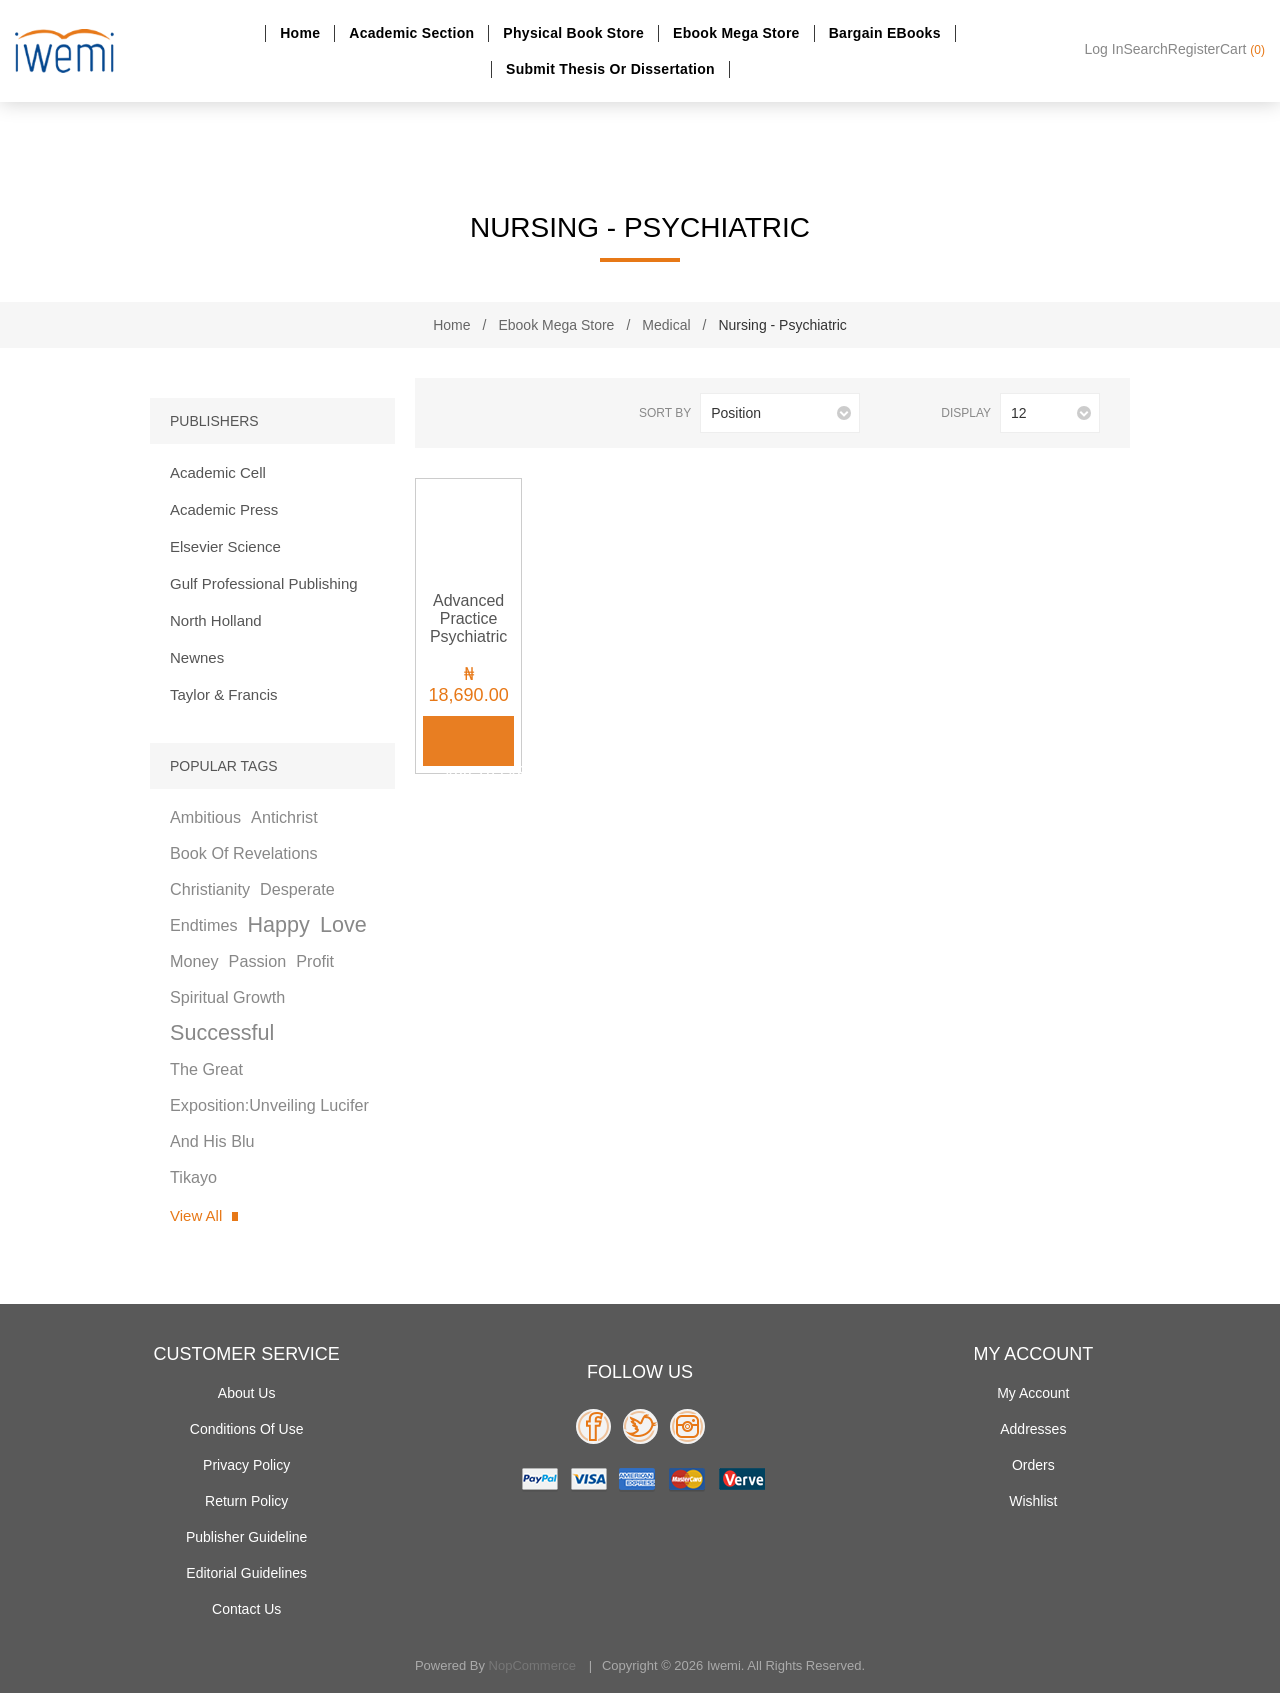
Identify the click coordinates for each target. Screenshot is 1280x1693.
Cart (1242, 49)
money (194, 961)
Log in (1104, 49)
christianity (210, 889)
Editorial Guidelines (246, 1573)
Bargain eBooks (885, 33)
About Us (247, 1393)
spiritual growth (227, 997)
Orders (1033, 1465)
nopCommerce (532, 1665)
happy (278, 924)
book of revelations (244, 853)
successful (222, 1032)
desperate (297, 889)
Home (300, 33)
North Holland (216, 620)
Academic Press (224, 509)
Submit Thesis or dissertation (610, 69)
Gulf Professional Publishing (264, 583)
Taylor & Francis (224, 694)
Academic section (411, 33)
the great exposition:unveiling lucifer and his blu (269, 1105)
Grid (455, 413)
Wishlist (1033, 1501)
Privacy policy (246, 1465)
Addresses (1033, 1429)
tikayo (193, 1177)
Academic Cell (218, 472)
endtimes (203, 925)
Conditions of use (247, 1429)
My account (1033, 1393)
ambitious (205, 817)
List (488, 413)
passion (258, 961)
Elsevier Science (225, 546)
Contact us (246, 1609)
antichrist (284, 817)
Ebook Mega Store (736, 33)
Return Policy (246, 1501)
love (343, 924)
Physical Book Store (573, 33)
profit (315, 961)
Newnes (197, 657)
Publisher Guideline (246, 1537)
